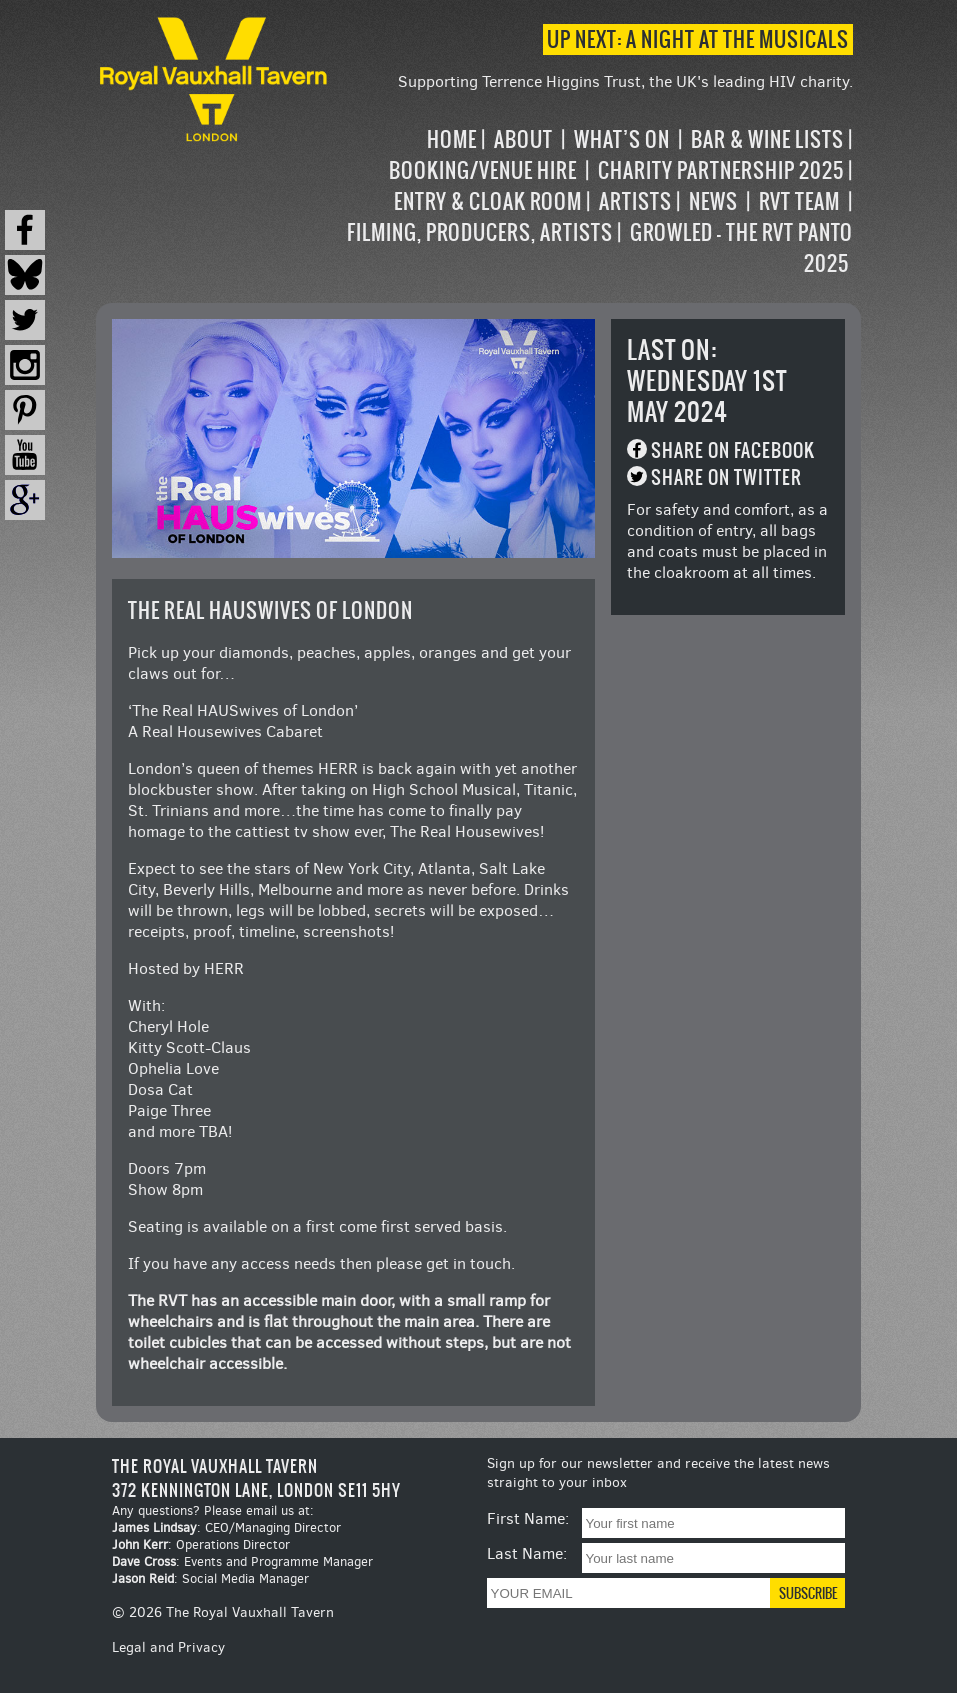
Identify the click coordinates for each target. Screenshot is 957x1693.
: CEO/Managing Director (226, 1527)
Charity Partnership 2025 (721, 170)
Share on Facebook (733, 450)
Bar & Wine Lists (767, 139)
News (713, 201)
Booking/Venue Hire (483, 170)
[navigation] (593, 201)
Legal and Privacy (168, 1647)
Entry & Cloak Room (488, 201)
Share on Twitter (726, 477)
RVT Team (799, 201)
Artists (635, 201)
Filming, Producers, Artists (480, 232)
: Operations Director (201, 1544)
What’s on (622, 139)
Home (452, 139)
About (523, 139)
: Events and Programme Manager (242, 1561)
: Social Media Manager (210, 1578)
